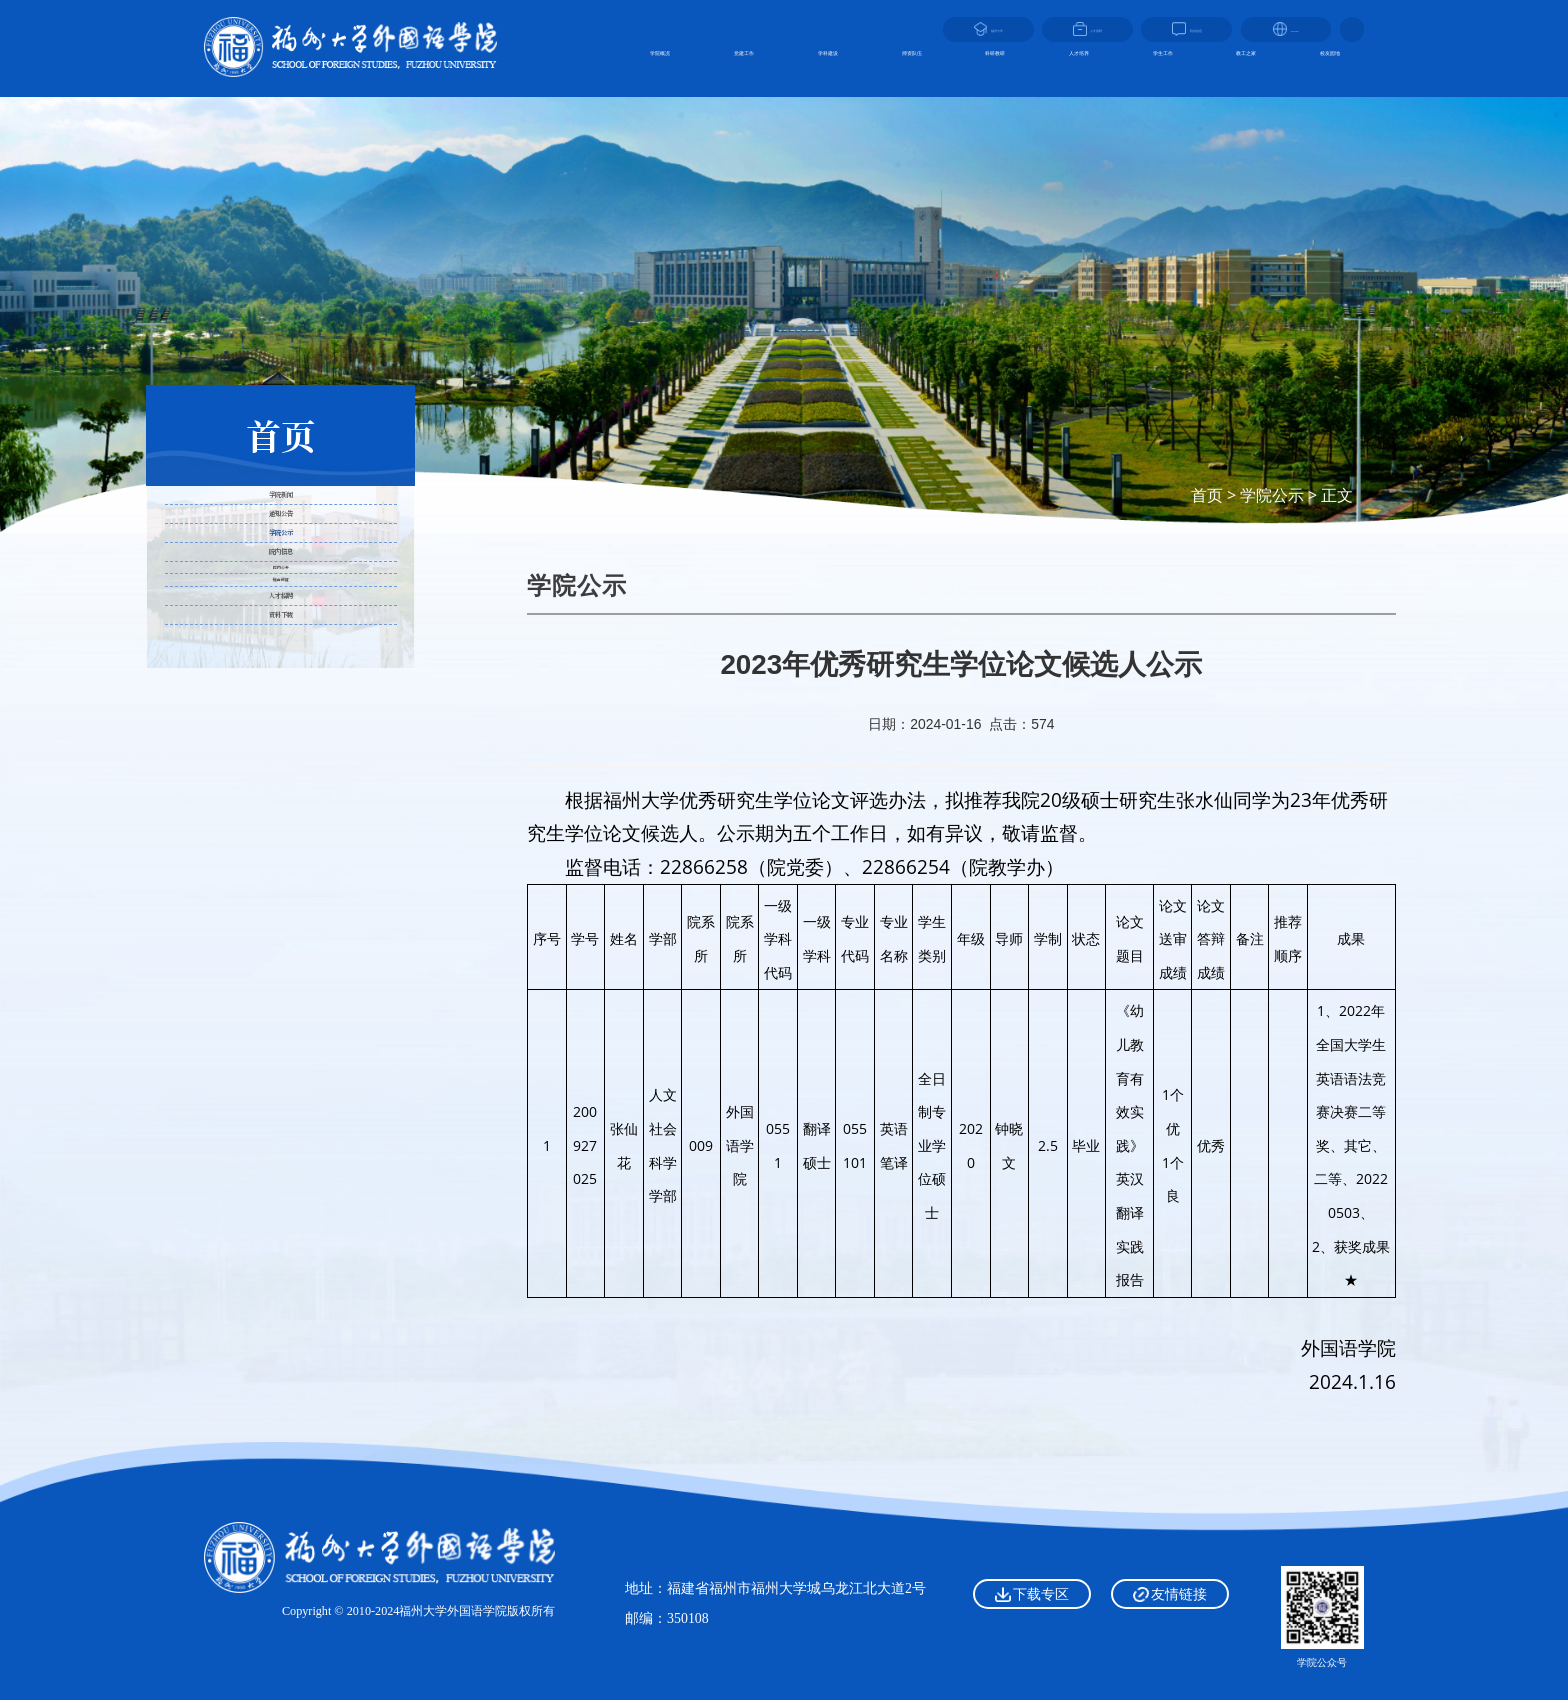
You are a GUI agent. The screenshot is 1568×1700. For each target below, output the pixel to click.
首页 (1207, 495)
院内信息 (281, 732)
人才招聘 (281, 891)
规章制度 (281, 834)
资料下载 (281, 962)
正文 (1337, 495)
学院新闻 (281, 520)
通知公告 (281, 590)
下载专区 (1031, 1595)
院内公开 (281, 789)
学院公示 (1272, 495)
